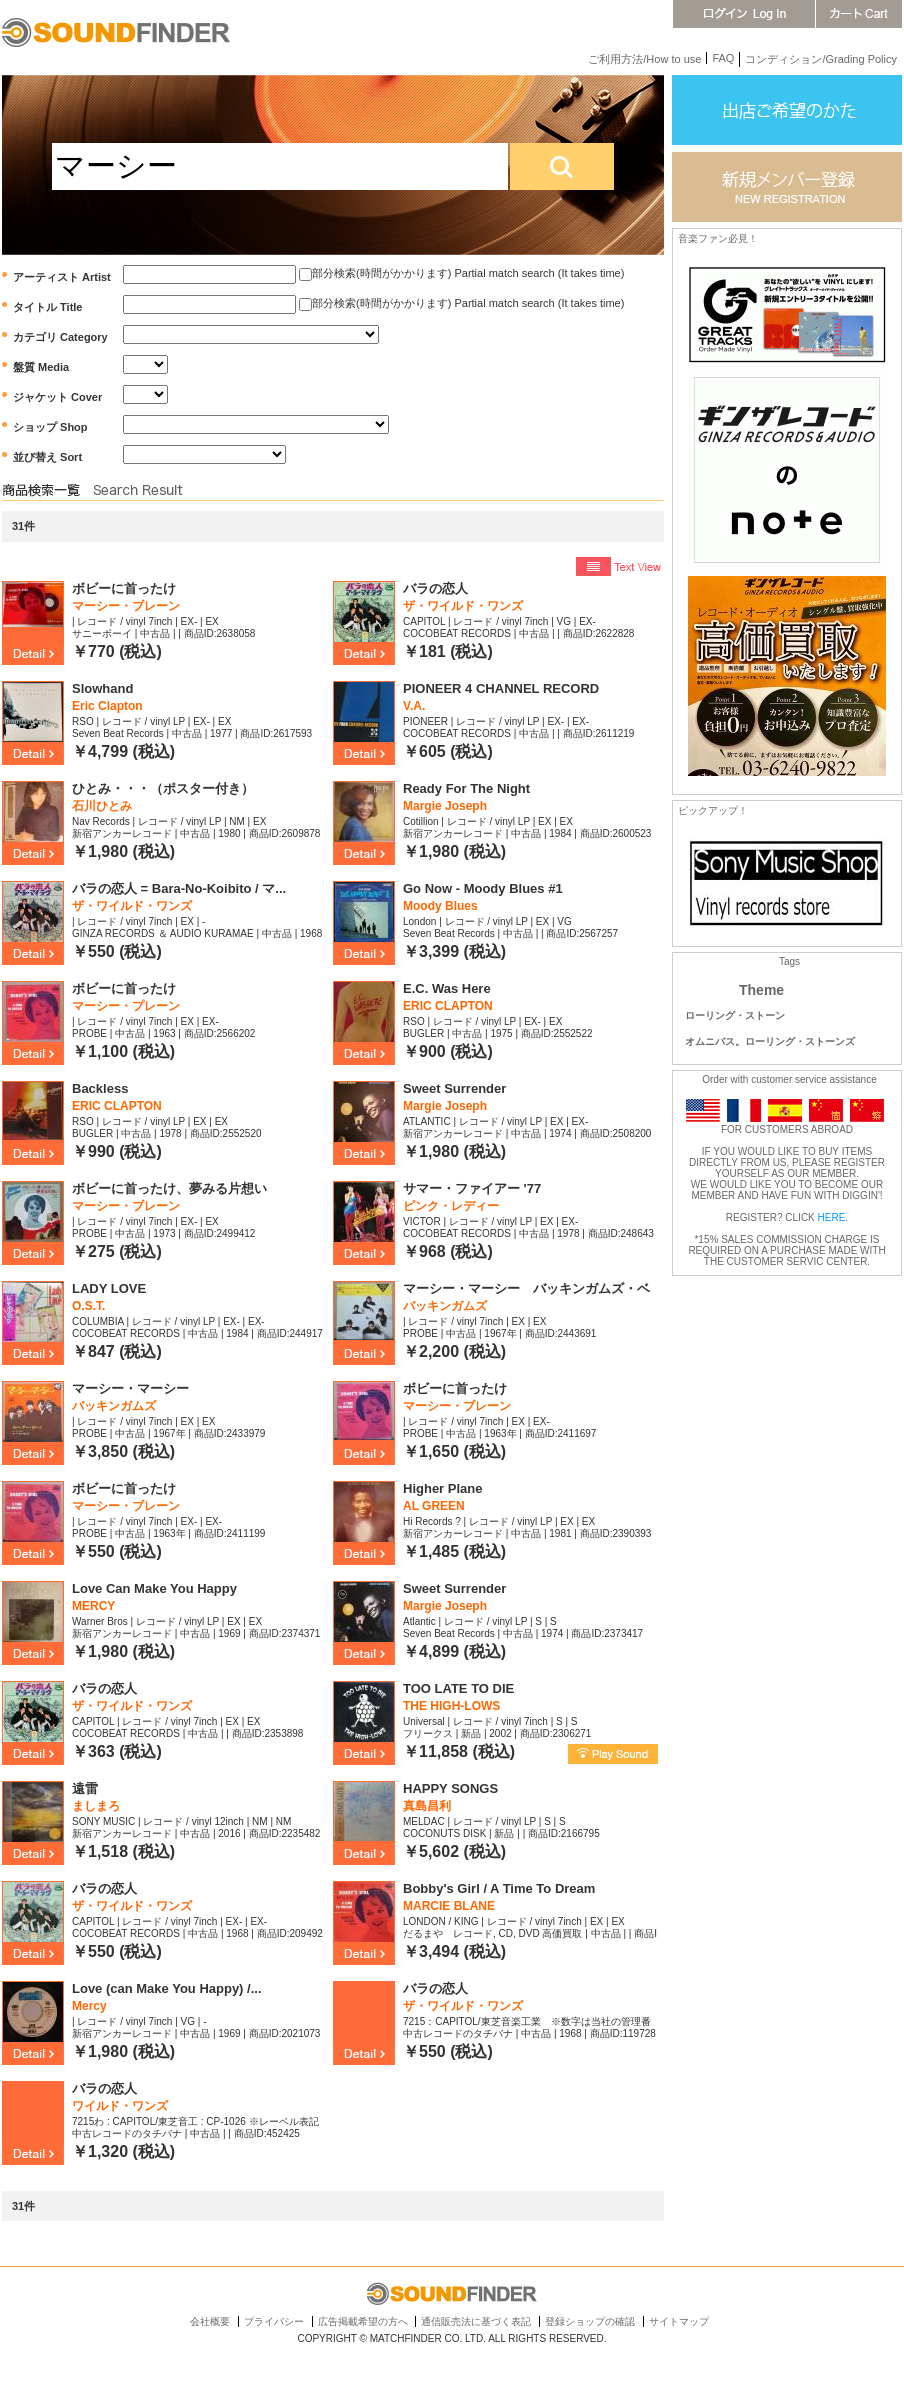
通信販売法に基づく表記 (476, 2321)
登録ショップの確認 (590, 2321)
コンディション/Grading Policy (821, 59)
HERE (832, 1217)
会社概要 (210, 2321)
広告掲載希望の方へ (363, 2321)
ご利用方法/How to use (644, 59)
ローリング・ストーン (735, 1015)
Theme (761, 990)
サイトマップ (679, 2321)
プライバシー (274, 2321)
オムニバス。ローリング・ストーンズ (770, 1041)
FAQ (723, 58)
